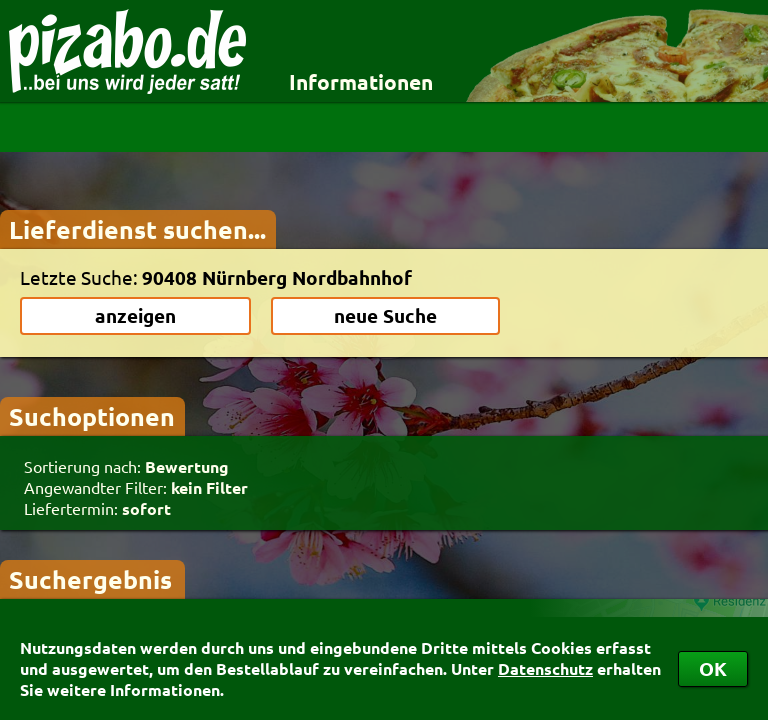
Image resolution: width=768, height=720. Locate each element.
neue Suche (385, 315)
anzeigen (135, 315)
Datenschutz (545, 668)
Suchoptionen (92, 416)
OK (713, 668)
